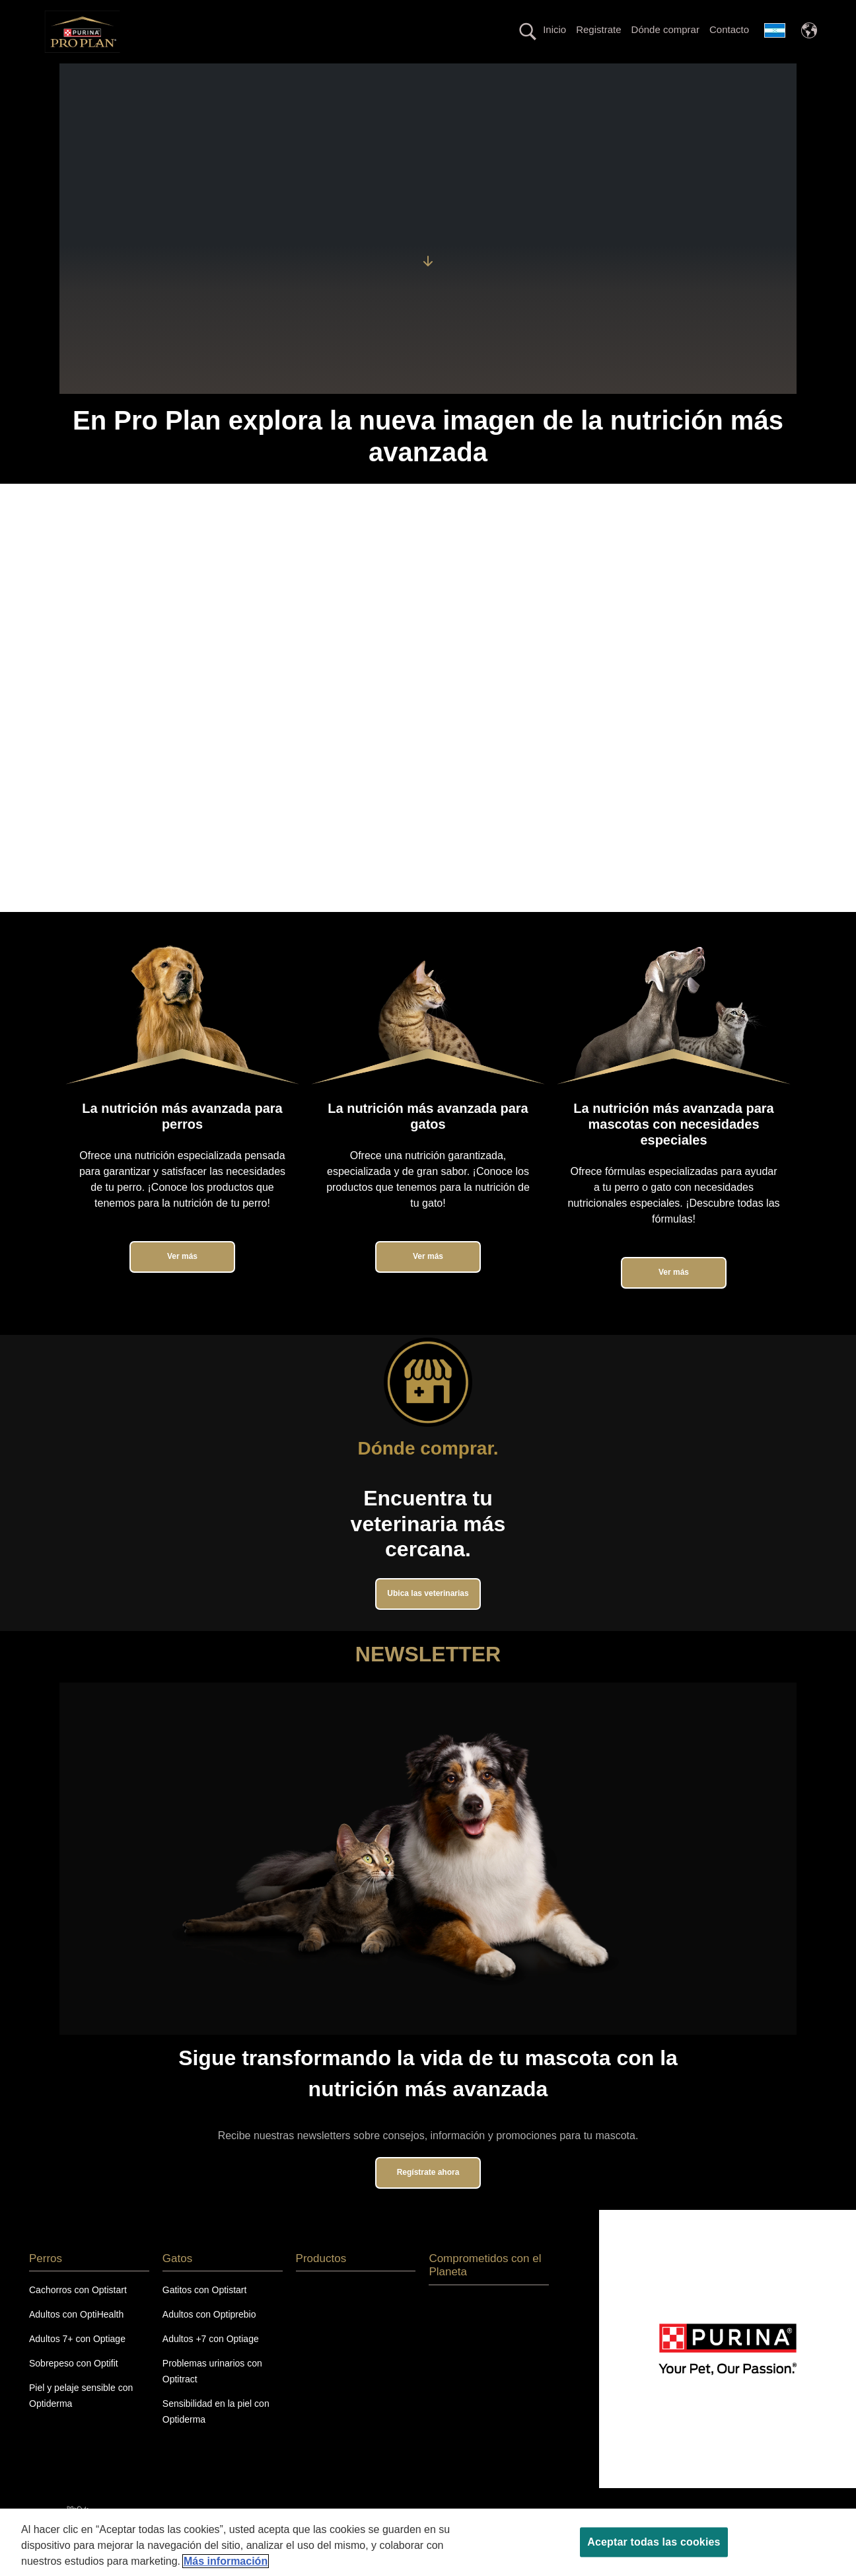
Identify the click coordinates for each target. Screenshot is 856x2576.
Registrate (598, 29)
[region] (428, 2542)
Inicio (554, 29)
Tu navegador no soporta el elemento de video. (428, 722)
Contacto (729, 29)
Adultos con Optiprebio (209, 2338)
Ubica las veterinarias (427, 1616)
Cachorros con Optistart (78, 2313)
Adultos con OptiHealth (76, 2338)
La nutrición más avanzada (264, 75)
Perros (118, 75)
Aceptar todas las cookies (653, 2542)
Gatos (171, 75)
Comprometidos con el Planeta (688, 75)
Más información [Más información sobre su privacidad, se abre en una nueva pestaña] (226, 2561)
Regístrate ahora (428, 2195)
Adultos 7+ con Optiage (77, 2362)
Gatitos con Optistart (204, 2313)
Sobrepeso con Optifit (73, 2386)
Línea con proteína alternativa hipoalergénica (437, 75)
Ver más (182, 1280)
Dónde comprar (665, 29)
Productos (577, 75)
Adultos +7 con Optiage (210, 2362)
